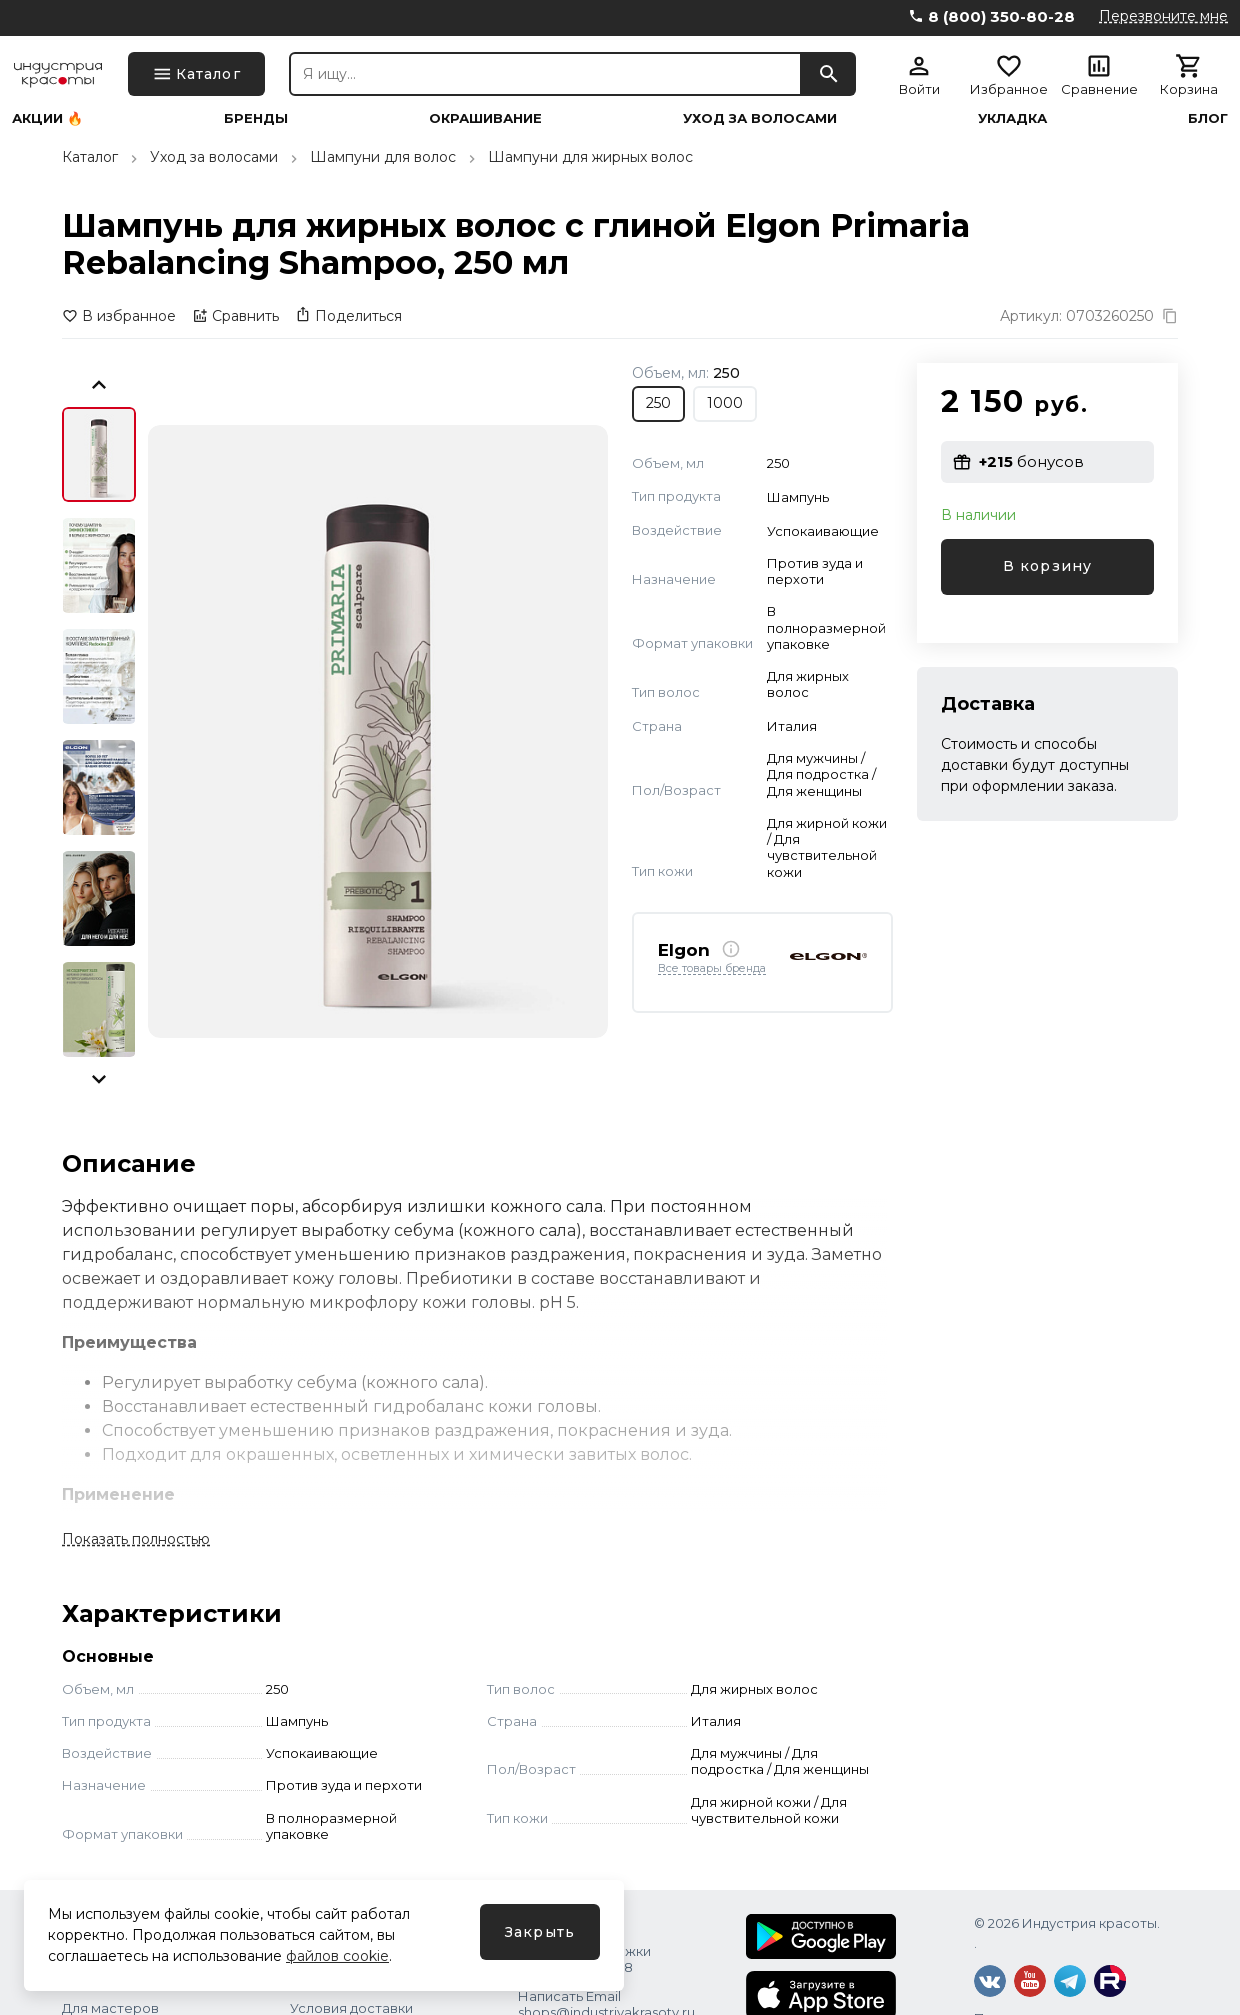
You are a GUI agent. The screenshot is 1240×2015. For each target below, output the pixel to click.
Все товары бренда (712, 969)
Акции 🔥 (47, 118)
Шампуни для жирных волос (590, 157)
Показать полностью (136, 1539)
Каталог (90, 157)
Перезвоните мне (1163, 16)
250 (658, 403)
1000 (725, 403)
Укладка (1012, 118)
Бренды (256, 118)
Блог (1208, 118)
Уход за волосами (760, 118)
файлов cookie (337, 1956)
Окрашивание (485, 118)
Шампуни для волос (383, 157)
